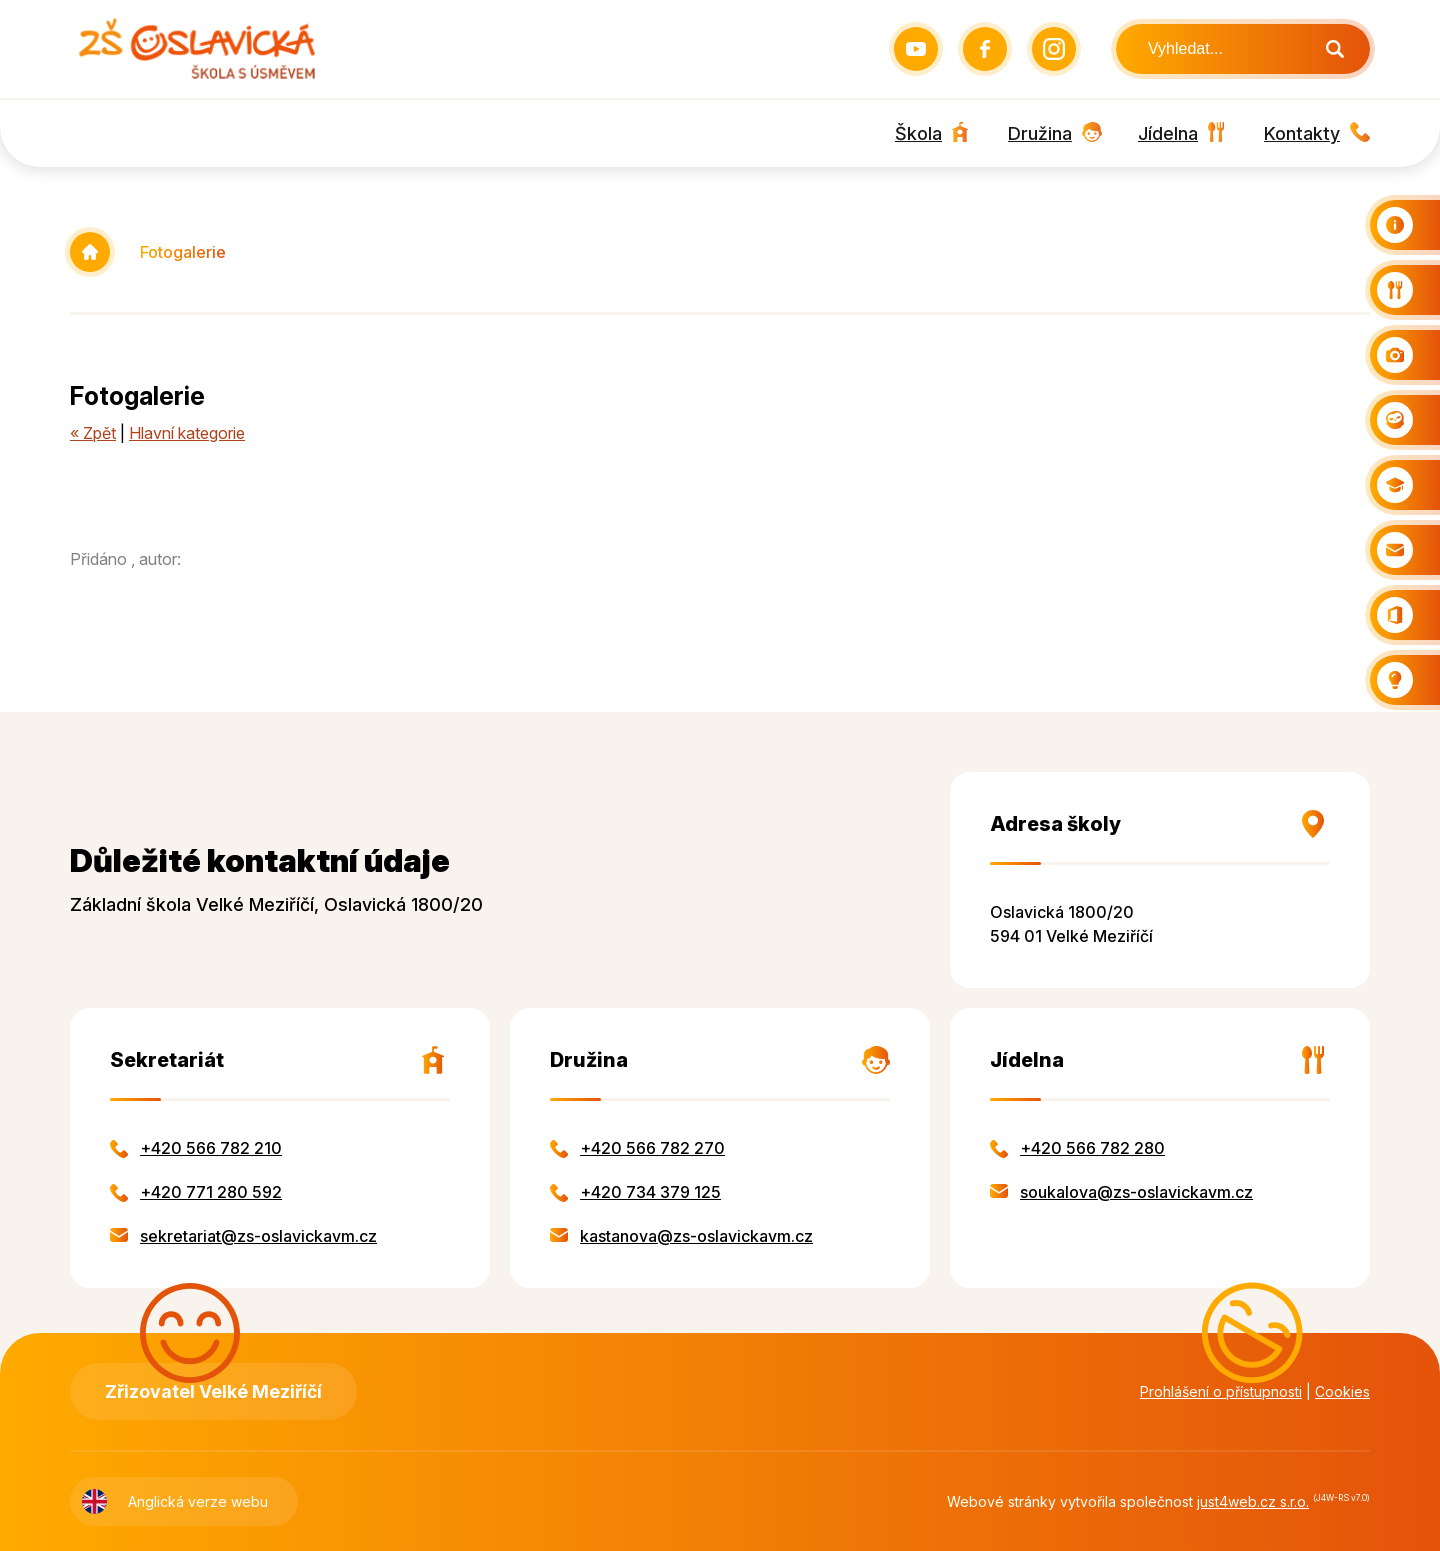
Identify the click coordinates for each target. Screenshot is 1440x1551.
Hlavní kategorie (187, 433)
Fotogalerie (183, 252)
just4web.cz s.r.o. (1253, 1501)
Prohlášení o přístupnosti (1221, 1391)
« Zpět (93, 433)
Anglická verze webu (198, 1501)
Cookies (1342, 1391)
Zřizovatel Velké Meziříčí (213, 1391)
